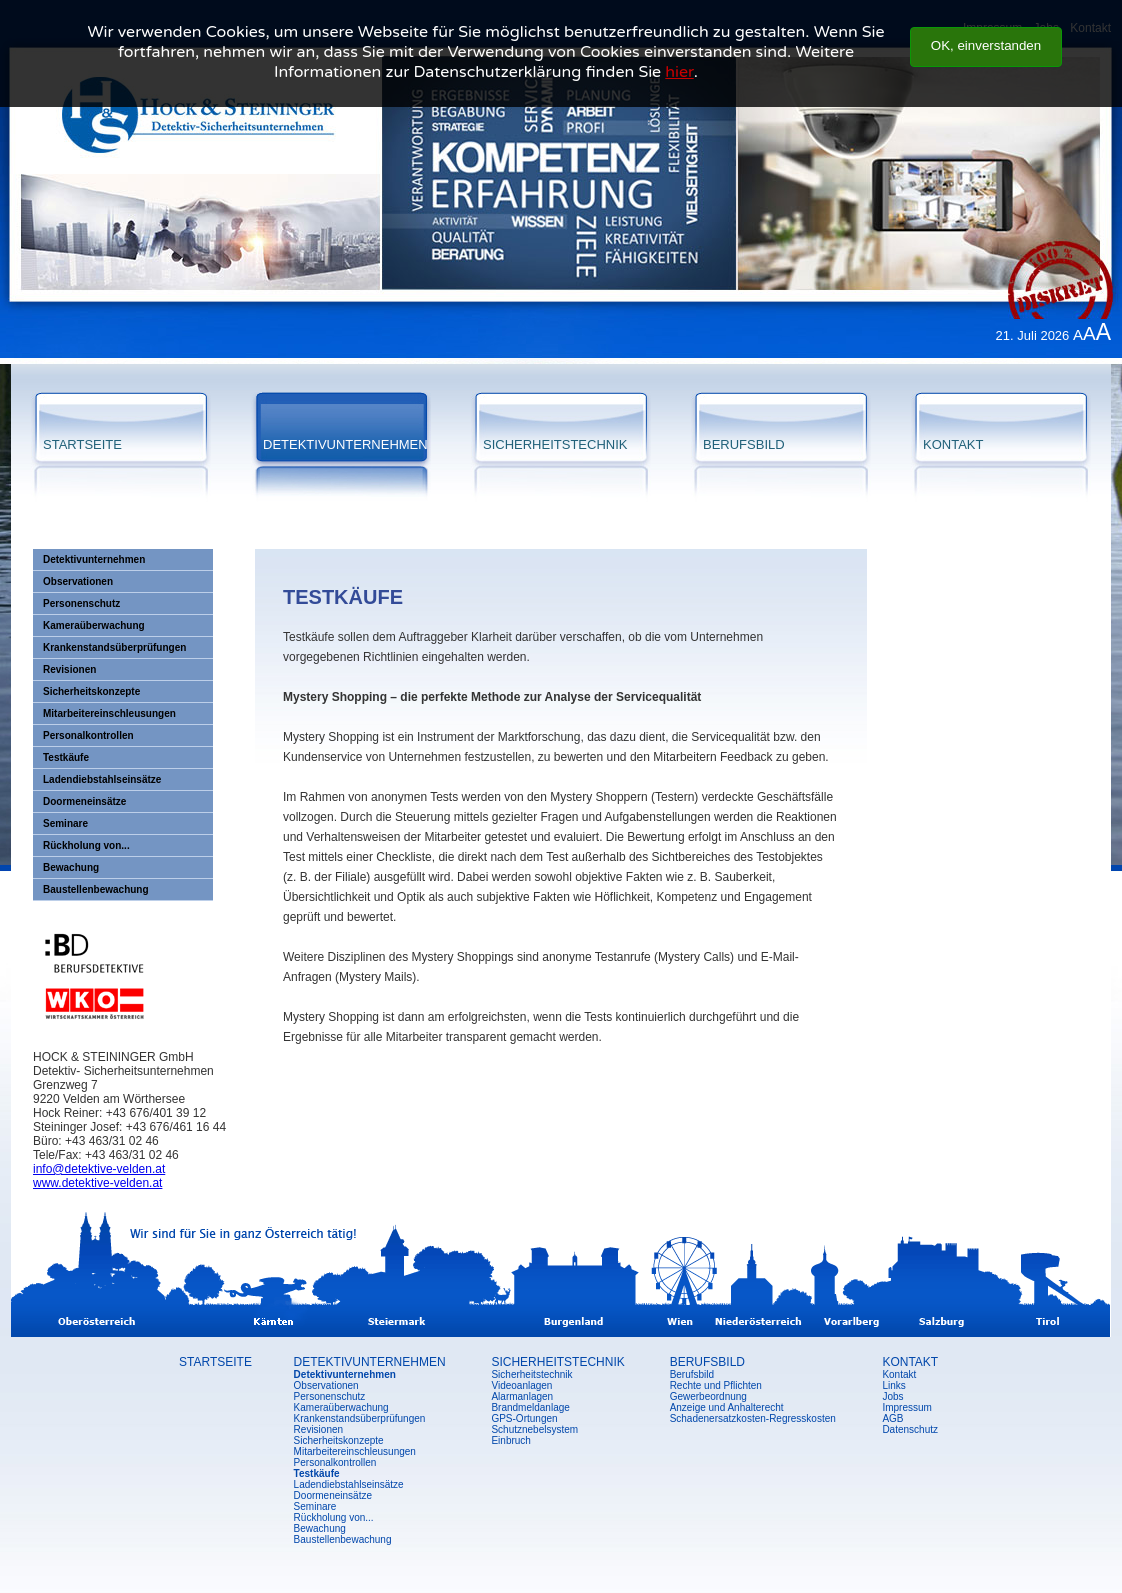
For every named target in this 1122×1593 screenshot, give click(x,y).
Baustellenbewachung (96, 889)
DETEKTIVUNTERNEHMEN (345, 444)
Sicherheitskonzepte (91, 691)
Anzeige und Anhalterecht (727, 1407)
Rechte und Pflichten (716, 1385)
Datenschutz (910, 1429)
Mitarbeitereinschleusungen (109, 713)
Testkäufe (66, 757)
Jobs (892, 1396)
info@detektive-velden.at (99, 1169)
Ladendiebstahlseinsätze (102, 779)
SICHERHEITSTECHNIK (555, 444)
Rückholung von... (86, 845)
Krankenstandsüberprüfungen (114, 647)
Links (893, 1385)
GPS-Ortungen (524, 1418)
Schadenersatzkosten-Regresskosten (753, 1418)
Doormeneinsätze (84, 801)
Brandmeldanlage (530, 1407)
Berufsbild (692, 1374)
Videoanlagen (521, 1385)
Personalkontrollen (88, 735)
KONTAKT (953, 444)
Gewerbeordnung (708, 1396)
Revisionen (69, 669)
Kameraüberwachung (94, 625)
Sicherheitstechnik (531, 1374)
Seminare (65, 823)
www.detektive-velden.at (97, 1183)
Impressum (906, 1407)
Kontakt (899, 1374)
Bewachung (71, 867)
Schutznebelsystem (534, 1429)
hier (679, 51)
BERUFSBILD (744, 444)
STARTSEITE (82, 444)
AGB (892, 1418)
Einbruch (510, 1440)
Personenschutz (81, 603)
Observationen (78, 581)
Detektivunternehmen (94, 559)
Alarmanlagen (522, 1396)
